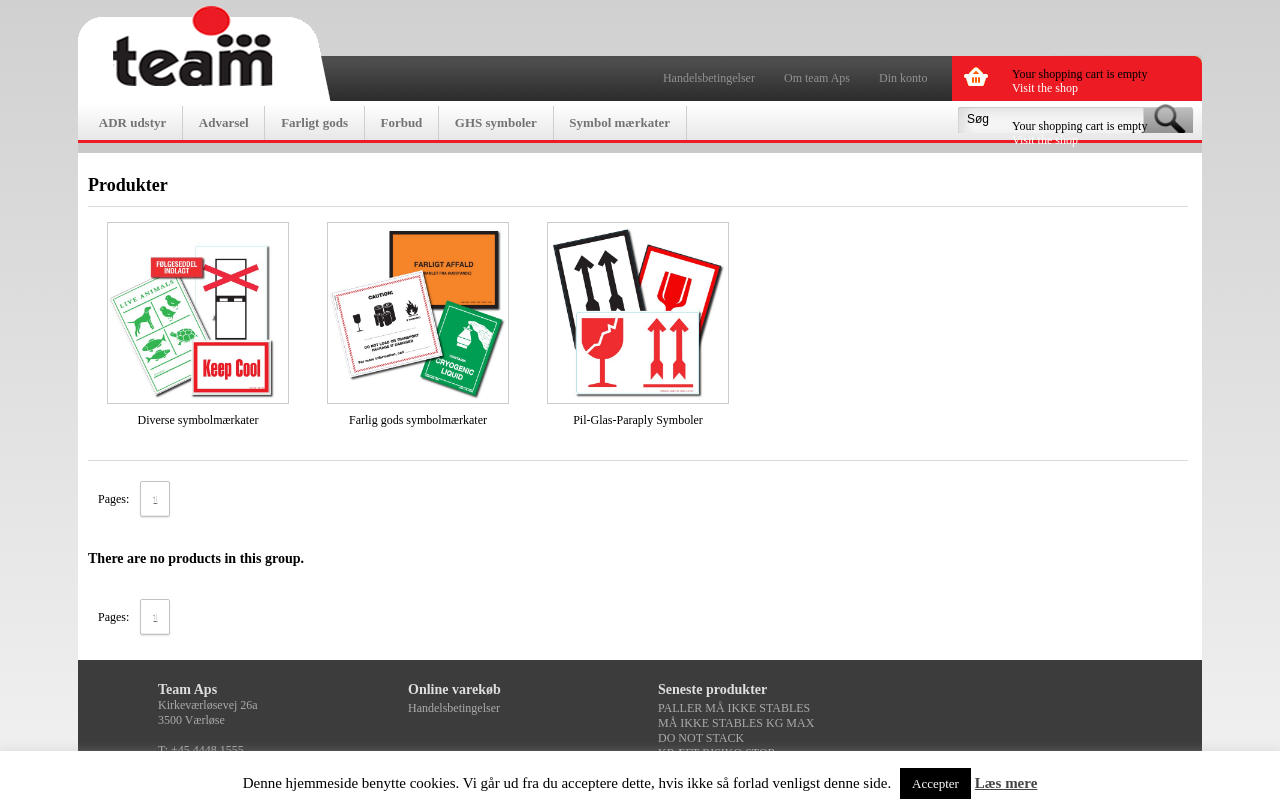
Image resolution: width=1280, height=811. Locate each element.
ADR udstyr (133, 122)
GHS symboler (496, 122)
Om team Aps (817, 78)
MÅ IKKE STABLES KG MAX (736, 723)
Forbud (401, 122)
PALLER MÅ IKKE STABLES (734, 708)
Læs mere (1006, 783)
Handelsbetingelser (709, 78)
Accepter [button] (935, 783)
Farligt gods (314, 122)
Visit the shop (1045, 88)
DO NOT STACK (701, 738)
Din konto (903, 78)
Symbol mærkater (619, 122)
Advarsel (224, 122)
